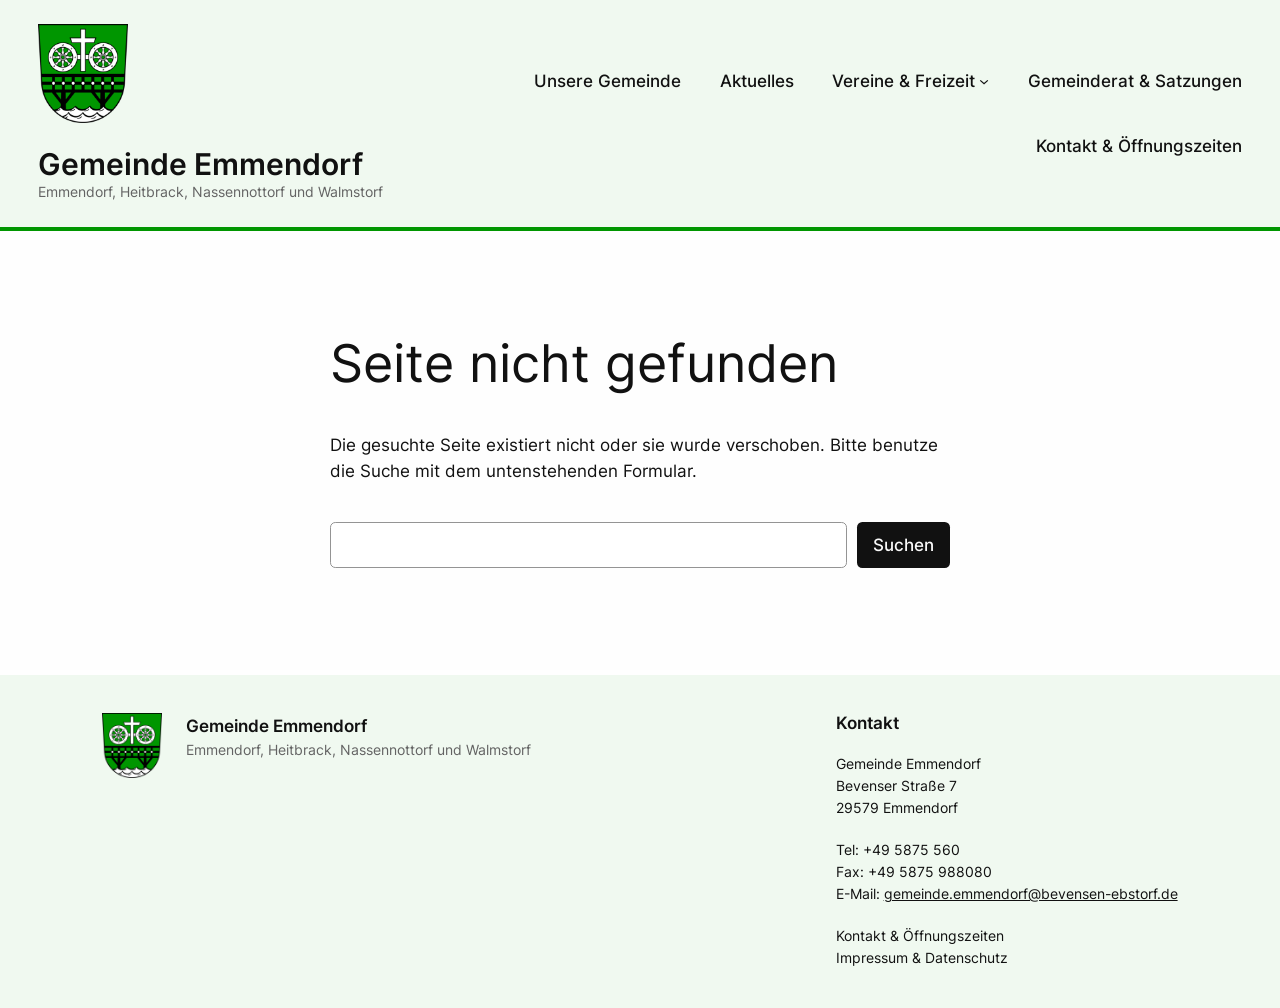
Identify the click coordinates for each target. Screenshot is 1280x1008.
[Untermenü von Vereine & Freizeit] (984, 81)
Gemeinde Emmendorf (200, 164)
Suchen (903, 545)
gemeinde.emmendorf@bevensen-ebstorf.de (1031, 893)
